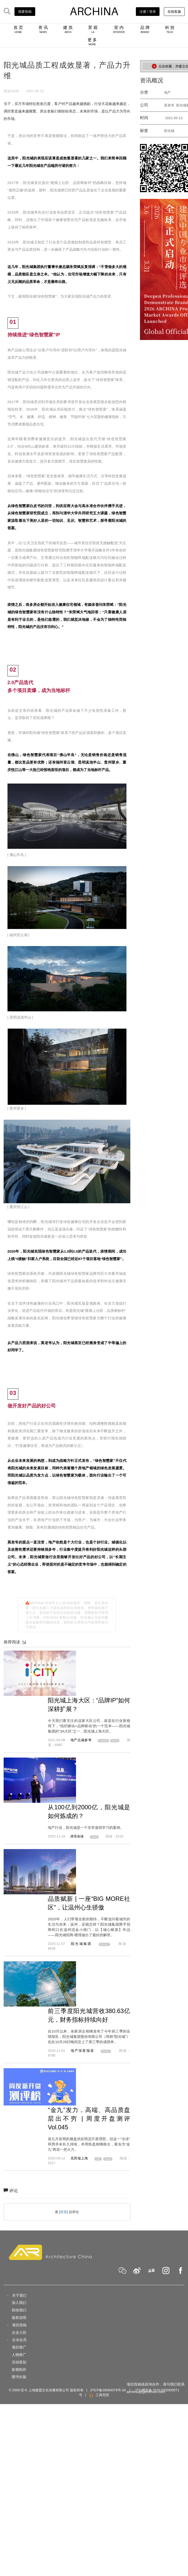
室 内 (119, 29)
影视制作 (19, 2369)
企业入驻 (19, 2332)
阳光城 (115, 1740)
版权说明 (19, 2317)
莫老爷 (169, 105)
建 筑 (68, 29)
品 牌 (145, 29)
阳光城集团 (81, 1944)
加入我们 (19, 2303)
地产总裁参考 (81, 1740)
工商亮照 (99, 2395)
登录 (63, 2212)
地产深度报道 (82, 2051)
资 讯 (43, 29)
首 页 (18, 29)
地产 (167, 92)
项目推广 (19, 2347)
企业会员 (19, 2340)
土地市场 (103, 1740)
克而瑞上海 (79, 2158)
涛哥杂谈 (77, 1836)
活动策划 (19, 2362)
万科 (98, 2159)
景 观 (92, 29)
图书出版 (19, 2377)
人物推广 (19, 2355)
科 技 (169, 29)
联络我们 (19, 2310)
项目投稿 (19, 2325)
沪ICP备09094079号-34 (108, 2390)
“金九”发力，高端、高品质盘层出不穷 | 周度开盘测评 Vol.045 (89, 2118)
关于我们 (19, 2295)
